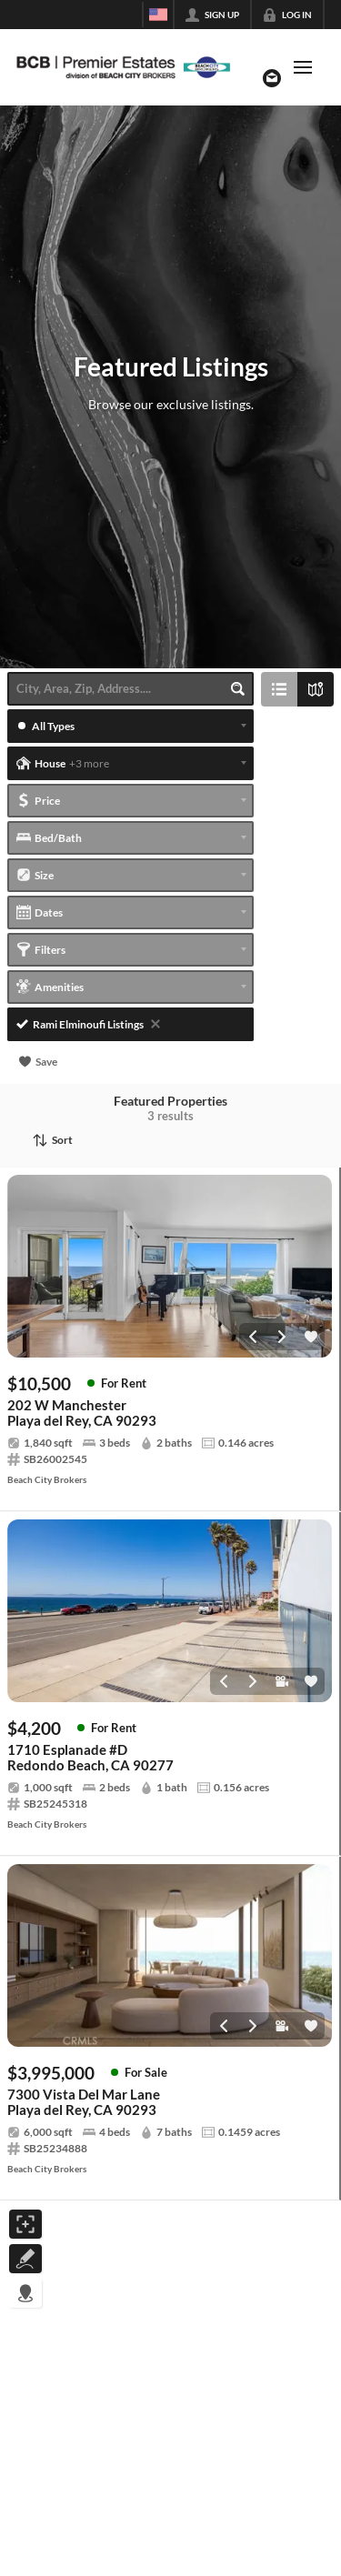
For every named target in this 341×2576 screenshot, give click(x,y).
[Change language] (158, 14)
